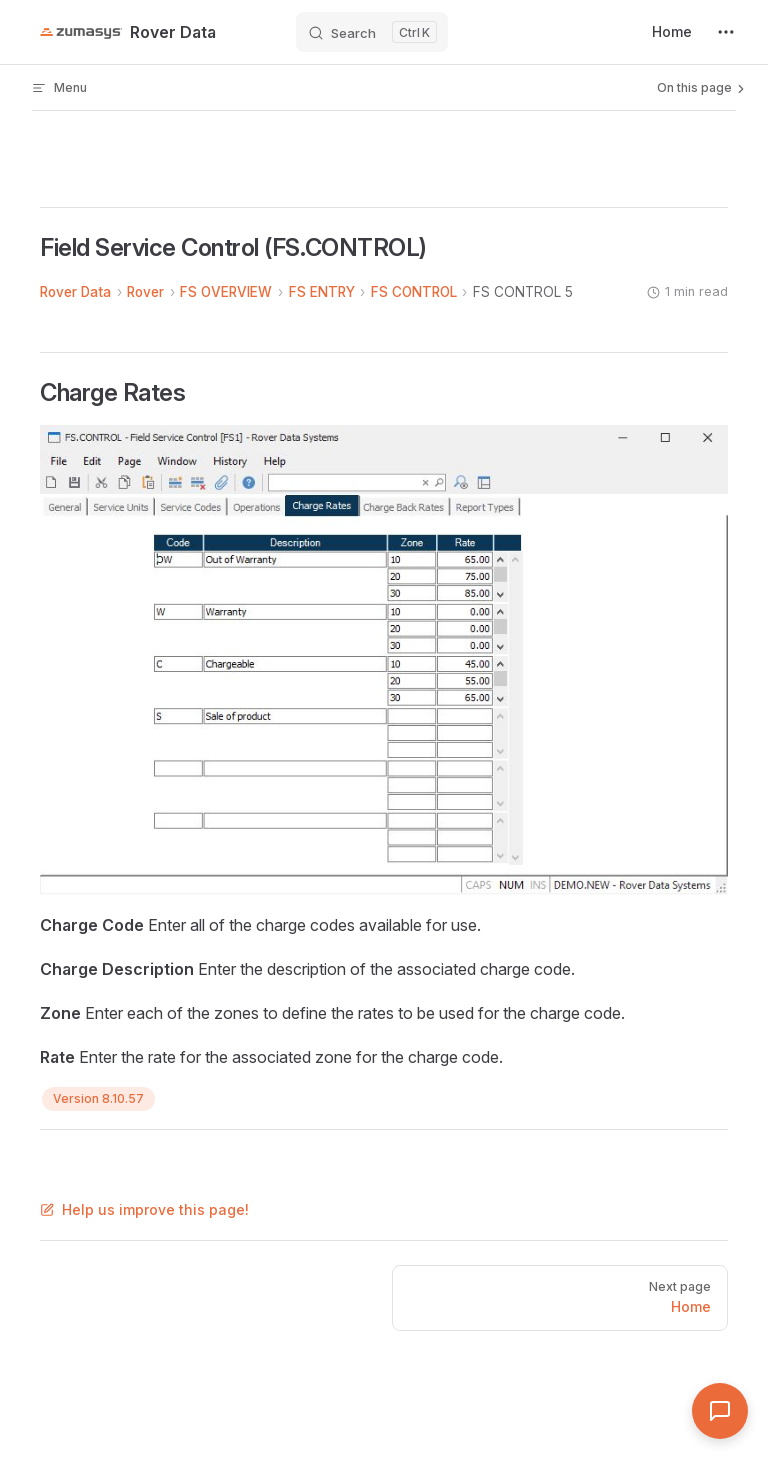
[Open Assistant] (720, 1411)
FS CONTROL (414, 292)
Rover (145, 292)
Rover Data (75, 292)
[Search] (372, 32)
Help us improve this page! (144, 1209)
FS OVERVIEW (226, 292)
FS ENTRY (322, 292)
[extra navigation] (726, 32)
